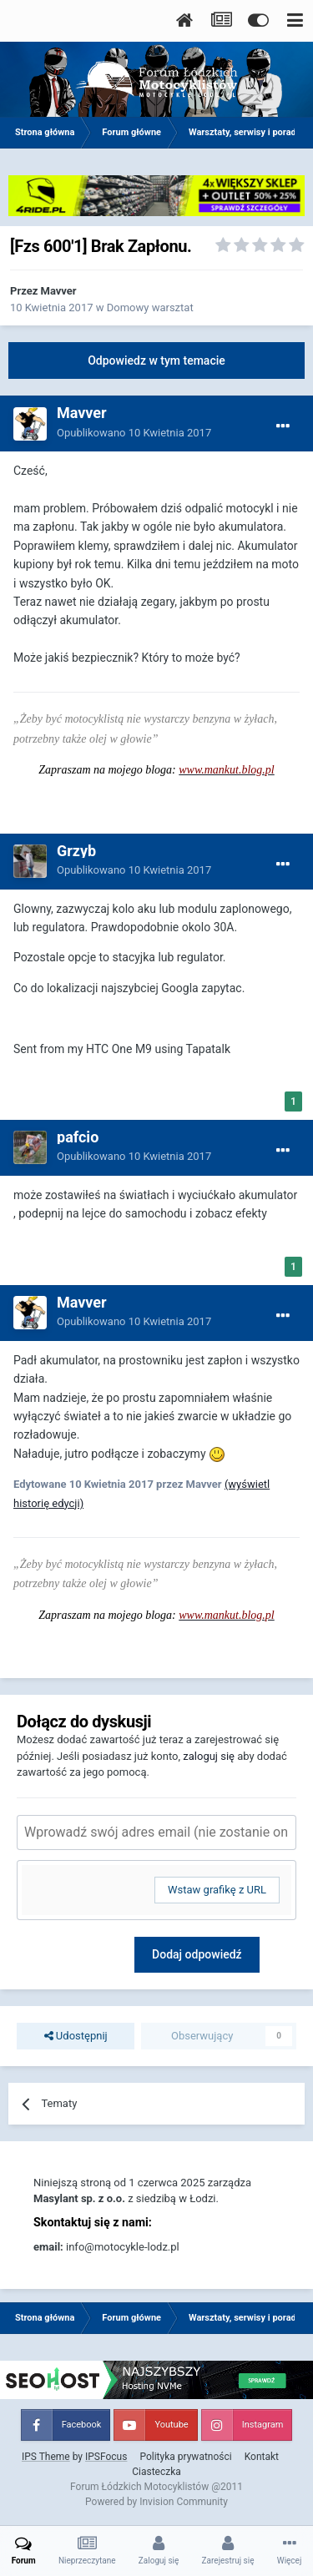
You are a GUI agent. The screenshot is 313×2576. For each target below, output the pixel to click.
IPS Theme (46, 2457)
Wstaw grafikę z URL (217, 1889)
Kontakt (262, 2457)
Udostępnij (76, 2036)
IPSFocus (106, 2457)
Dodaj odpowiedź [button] (197, 1954)
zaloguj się (209, 1756)
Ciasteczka (156, 2472)
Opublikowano (134, 432)
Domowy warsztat (150, 307)
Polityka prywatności (185, 2457)
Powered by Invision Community (156, 2502)
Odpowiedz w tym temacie (156, 360)
